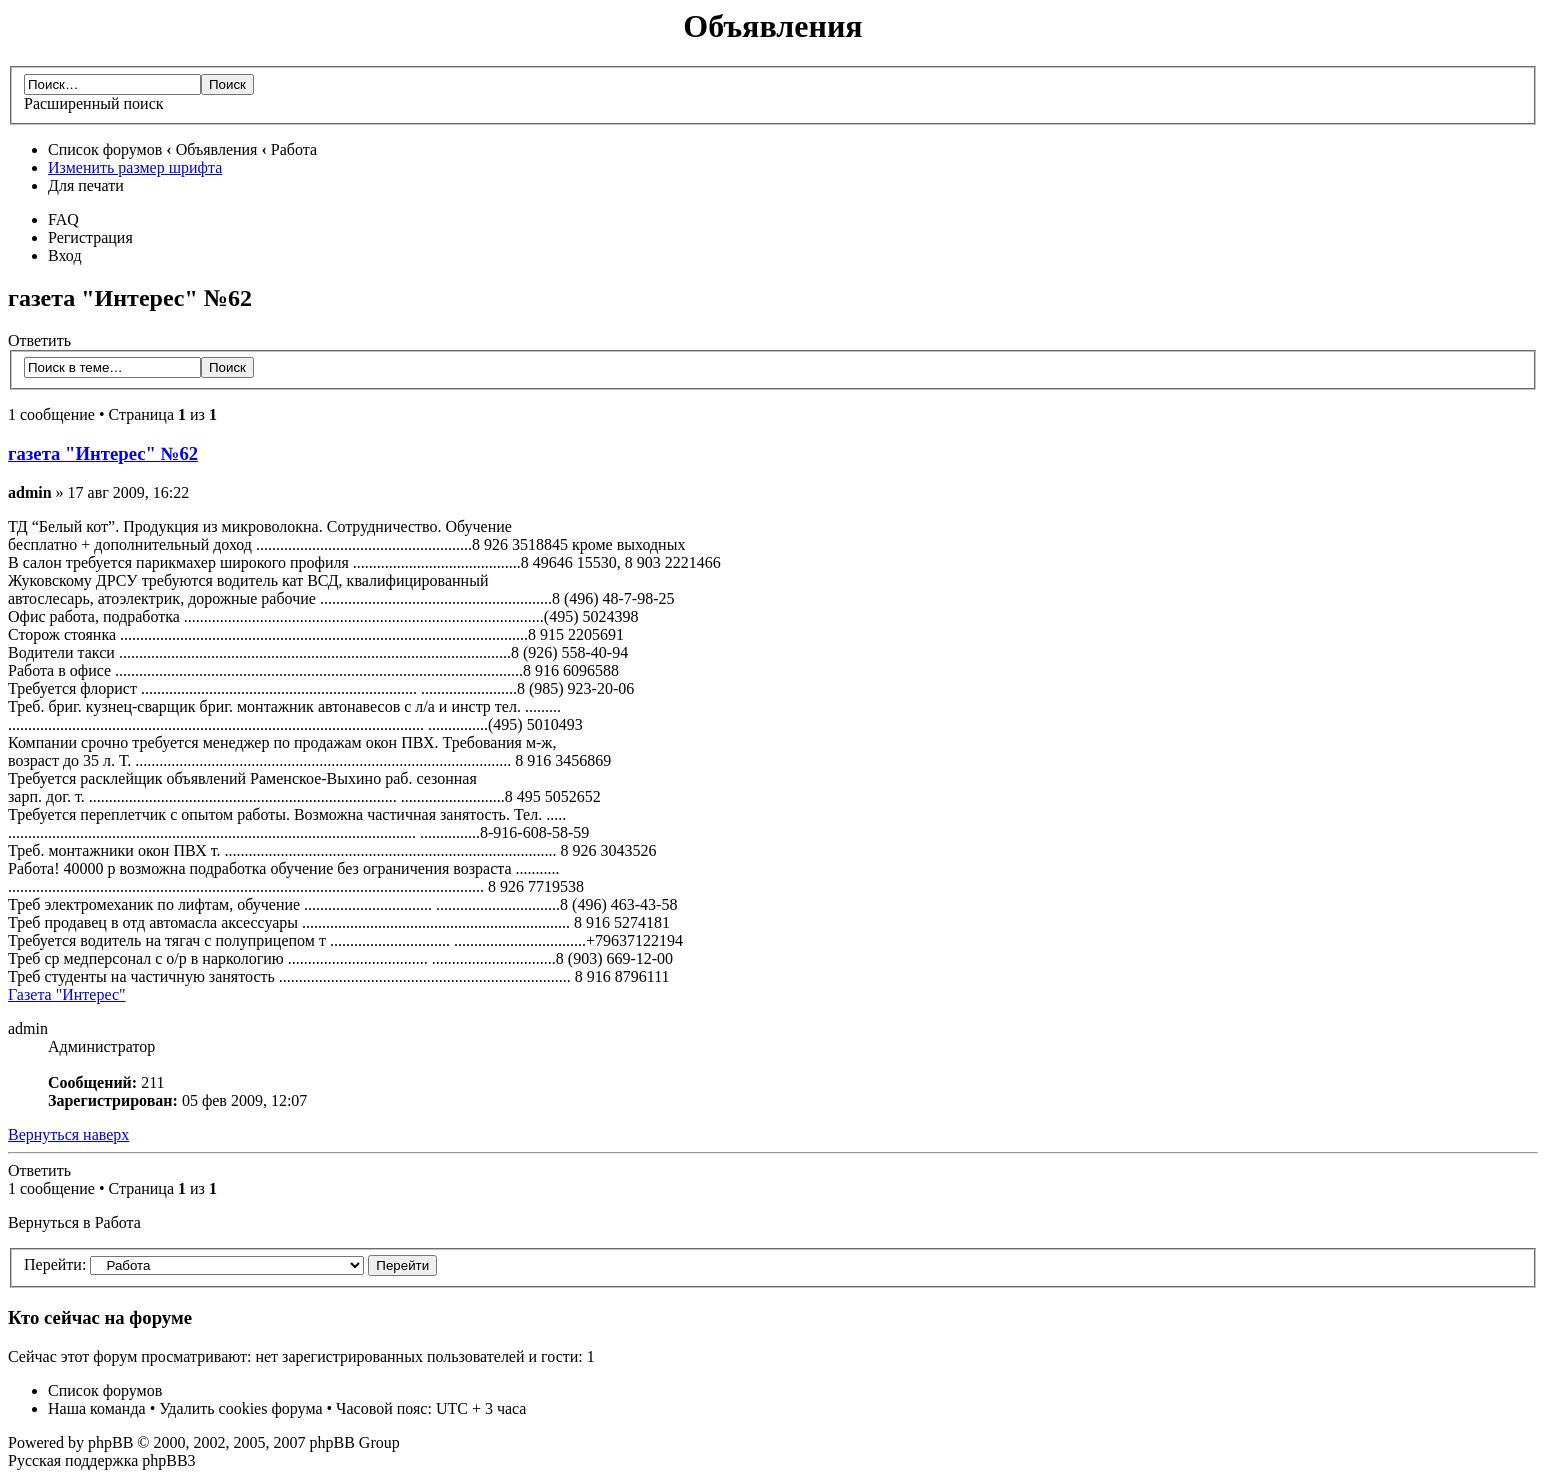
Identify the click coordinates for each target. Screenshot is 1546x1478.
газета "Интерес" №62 (103, 453)
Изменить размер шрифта (135, 167)
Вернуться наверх (68, 1134)
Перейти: (55, 1264)
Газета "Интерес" (67, 994)
